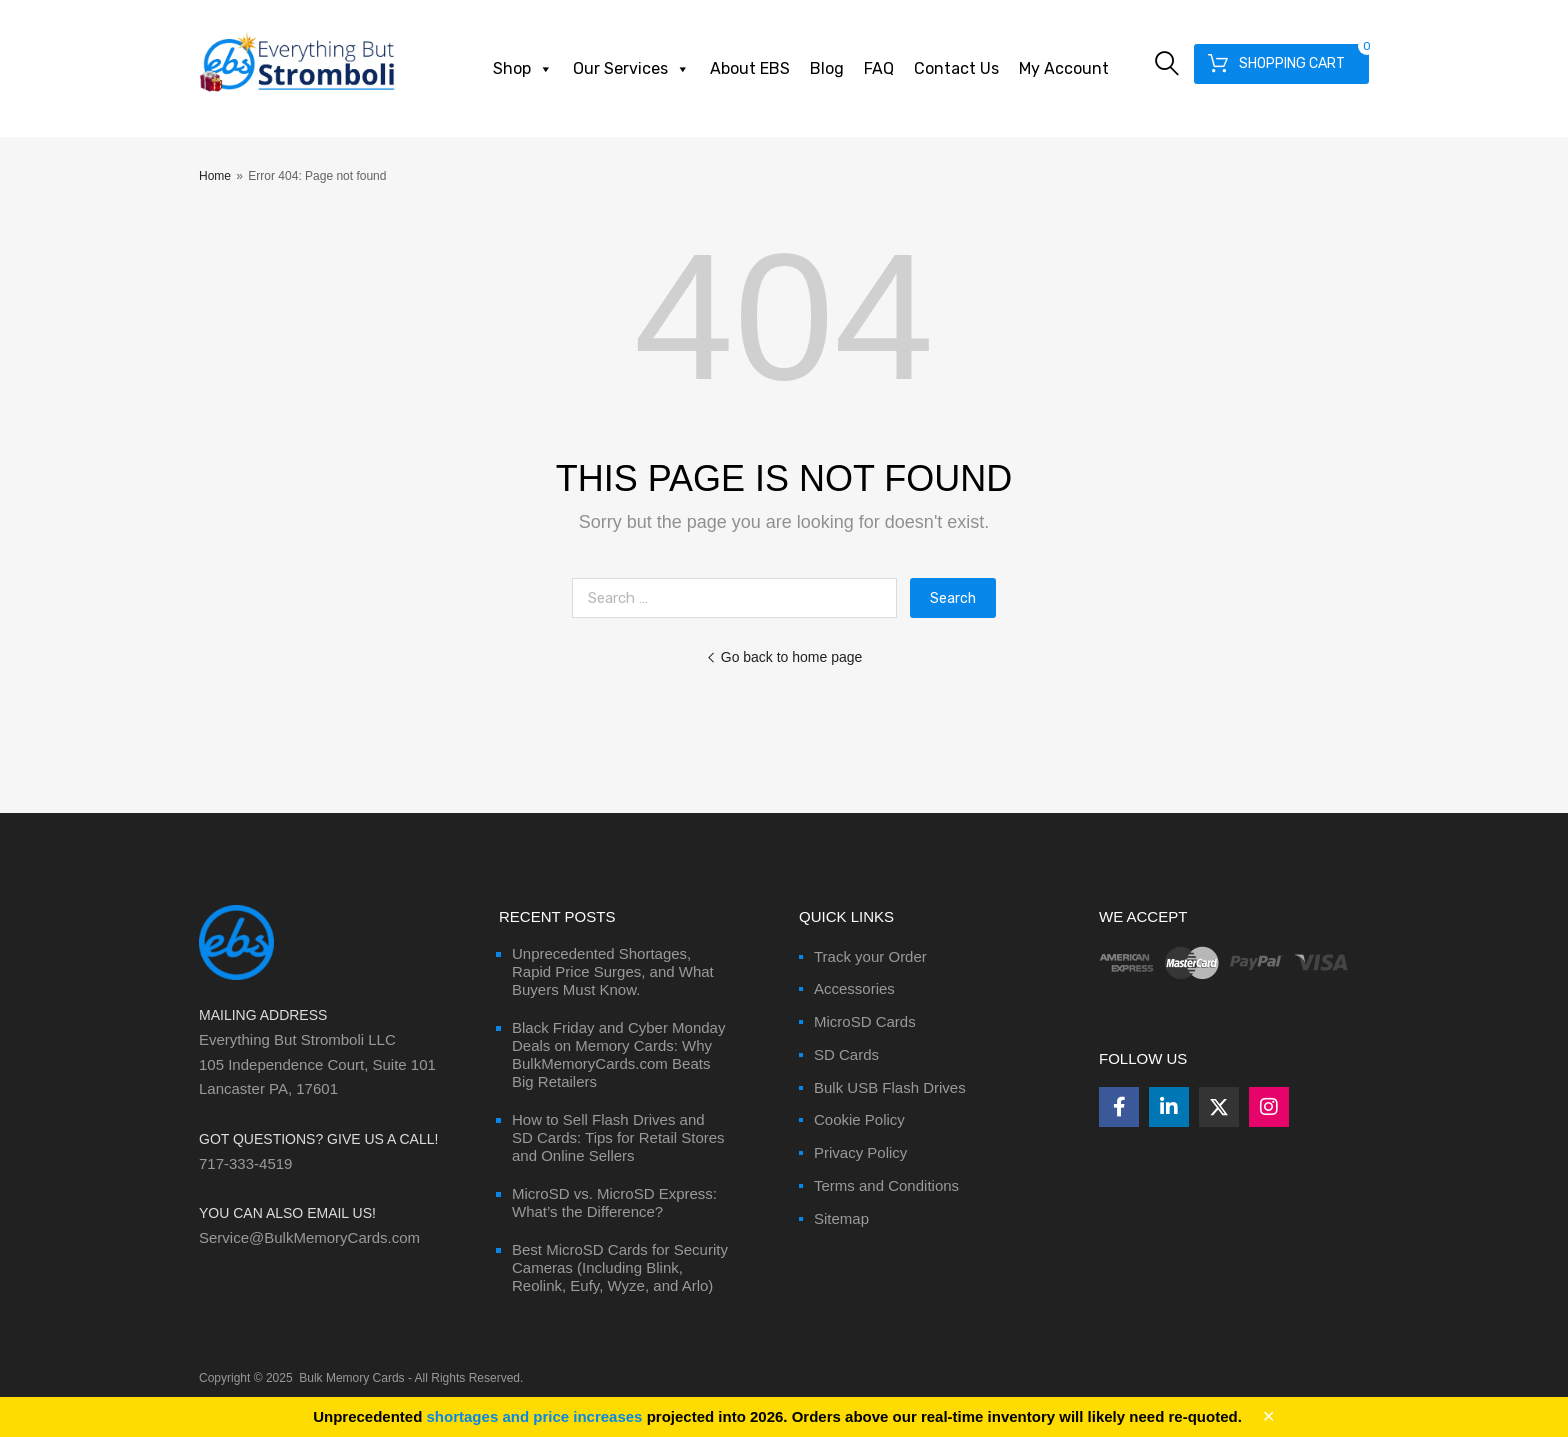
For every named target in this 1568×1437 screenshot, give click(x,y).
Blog (827, 68)
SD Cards (846, 1054)
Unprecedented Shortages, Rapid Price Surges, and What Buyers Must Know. (613, 971)
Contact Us (956, 68)
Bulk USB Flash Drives (890, 1087)
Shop (523, 69)
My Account (1064, 68)
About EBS (750, 68)
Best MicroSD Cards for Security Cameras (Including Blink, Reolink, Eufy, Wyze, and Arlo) (620, 1267)
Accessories (854, 988)
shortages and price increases (535, 1416)
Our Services (631, 69)
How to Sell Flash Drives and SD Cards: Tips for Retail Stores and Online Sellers (618, 1137)
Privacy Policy (860, 1152)
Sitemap (841, 1218)
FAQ (879, 68)
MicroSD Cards (865, 1021)
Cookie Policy (859, 1119)
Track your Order (870, 956)
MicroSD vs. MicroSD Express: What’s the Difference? (614, 1202)
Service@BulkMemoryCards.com (309, 1237)
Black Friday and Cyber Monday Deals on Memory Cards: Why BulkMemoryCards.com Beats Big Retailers (618, 1054)
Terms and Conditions (886, 1185)
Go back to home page (784, 657)
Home (215, 176)
